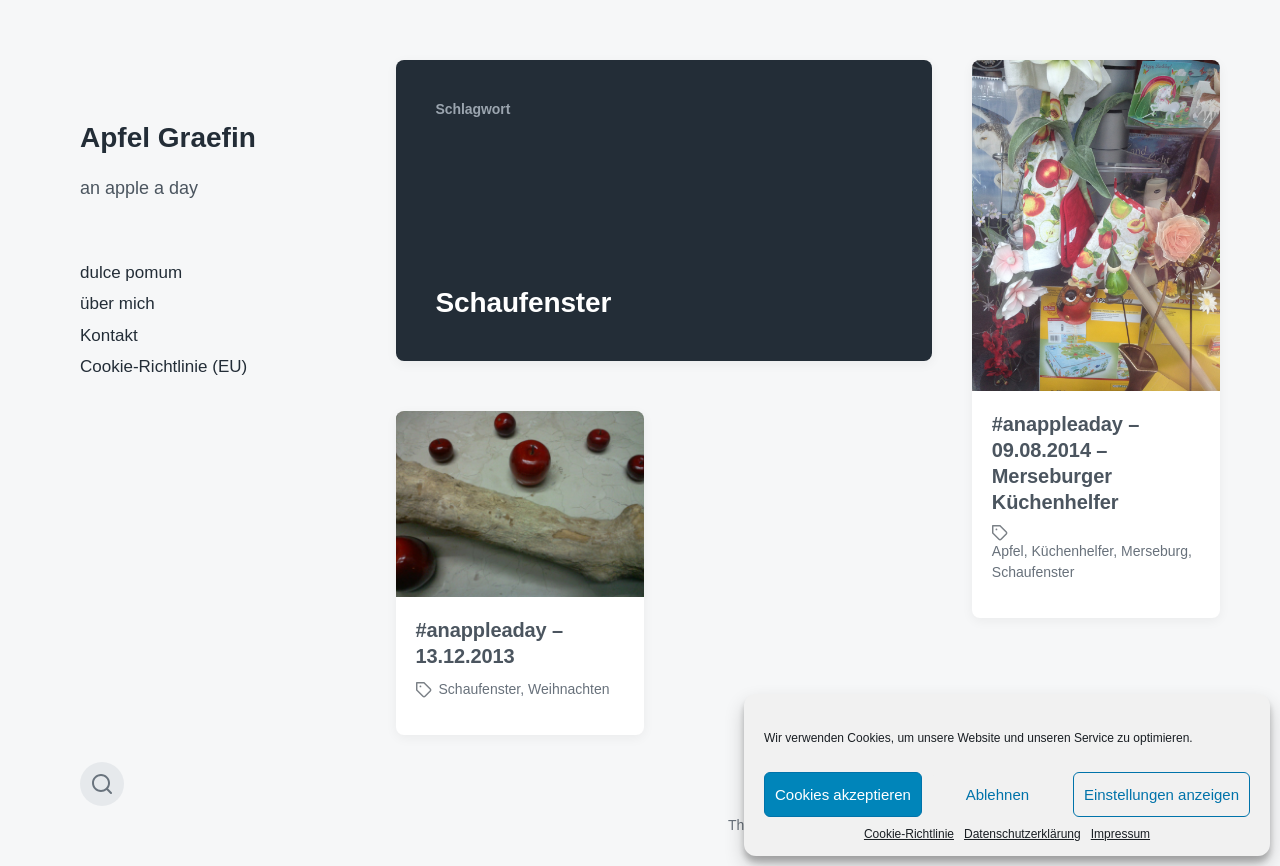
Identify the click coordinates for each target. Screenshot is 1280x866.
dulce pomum (131, 272)
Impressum (1120, 834)
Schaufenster (1033, 572)
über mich (117, 303)
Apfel (1008, 551)
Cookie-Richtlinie (909, 834)
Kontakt (109, 335)
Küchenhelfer (1073, 551)
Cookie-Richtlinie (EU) (163, 366)
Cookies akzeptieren (843, 794)
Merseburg (1154, 551)
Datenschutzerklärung (1022, 834)
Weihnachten (568, 689)
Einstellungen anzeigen (1161, 794)
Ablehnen (997, 794)
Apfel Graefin (168, 137)
